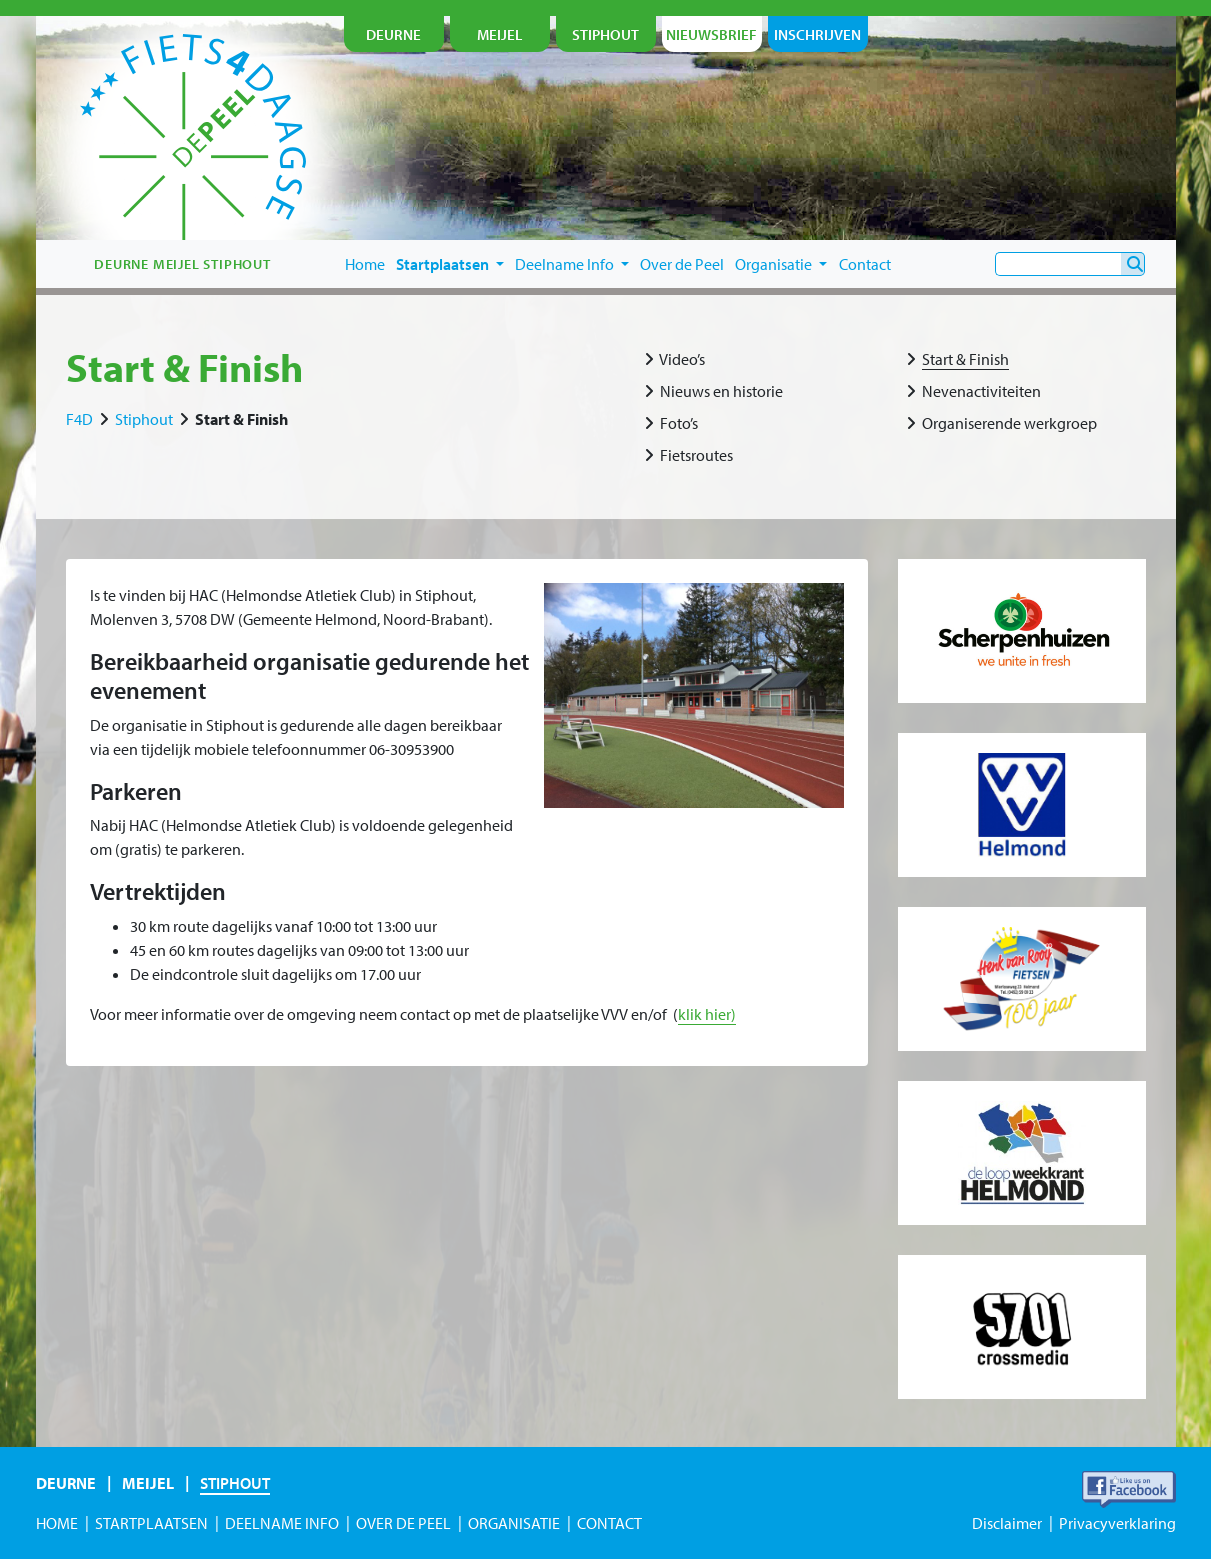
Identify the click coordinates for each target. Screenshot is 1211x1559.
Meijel (148, 1483)
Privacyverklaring (1117, 1523)
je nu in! (1090, 177)
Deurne (66, 1483)
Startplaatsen (450, 264)
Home (365, 264)
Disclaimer (1007, 1523)
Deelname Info (572, 264)
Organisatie (781, 264)
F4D (79, 419)
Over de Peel (682, 264)
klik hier (704, 1014)
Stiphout (144, 419)
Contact (865, 264)
